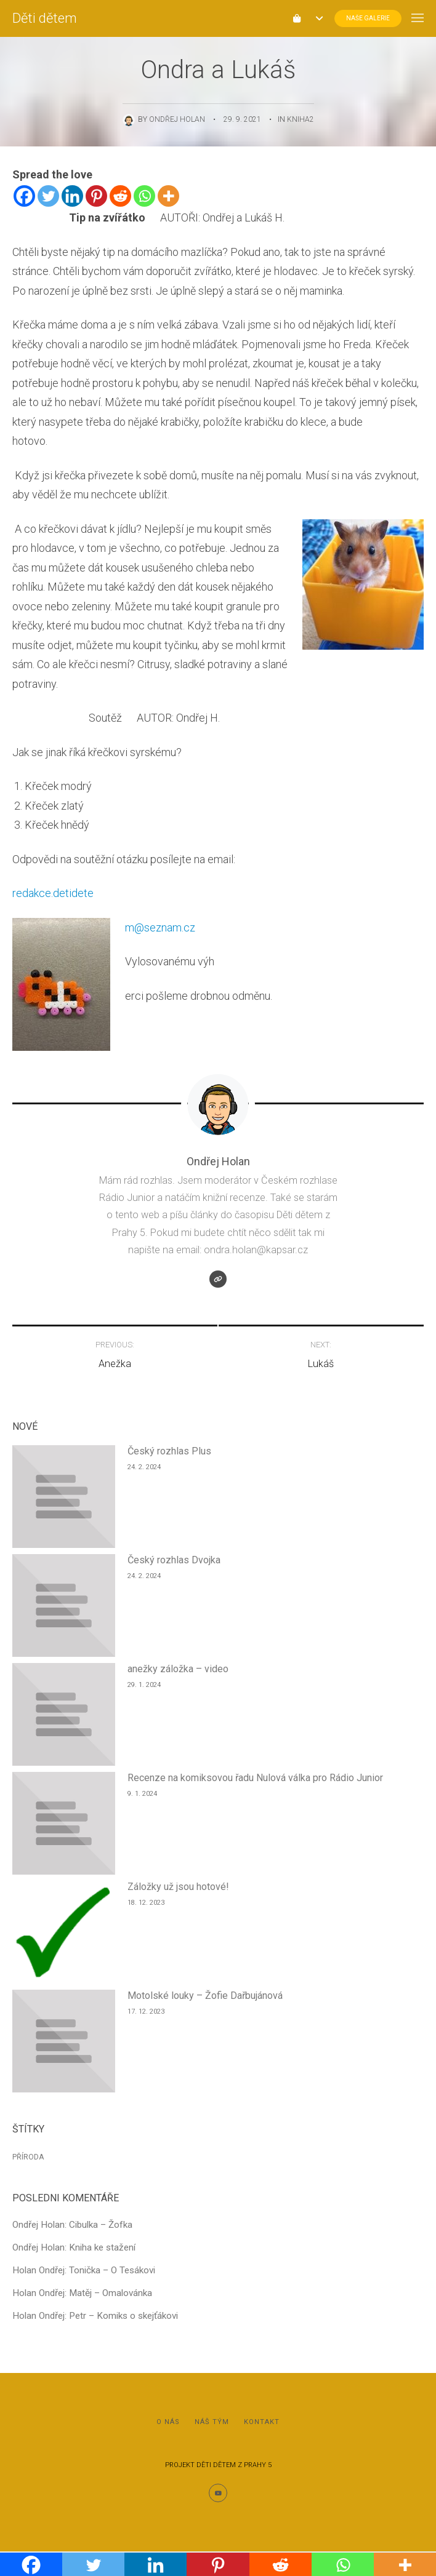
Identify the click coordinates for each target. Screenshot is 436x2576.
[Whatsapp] (144, 196)
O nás (168, 2422)
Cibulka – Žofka (100, 2224)
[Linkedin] (72, 196)
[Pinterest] (96, 196)
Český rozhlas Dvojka (173, 1560)
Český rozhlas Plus (169, 1451)
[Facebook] (24, 196)
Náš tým (212, 2422)
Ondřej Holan (177, 119)
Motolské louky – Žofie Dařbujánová (205, 1995)
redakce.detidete (53, 893)
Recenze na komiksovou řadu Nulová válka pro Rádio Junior (255, 1778)
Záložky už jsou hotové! (178, 1886)
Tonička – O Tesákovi (112, 2270)
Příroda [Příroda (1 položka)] (28, 2157)
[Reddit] (120, 196)
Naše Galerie (368, 18)
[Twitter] (48, 196)
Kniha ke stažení (102, 2247)
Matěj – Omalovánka (110, 2293)
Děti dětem (44, 18)
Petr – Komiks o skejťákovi (123, 2315)
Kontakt (262, 2422)
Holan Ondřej (38, 2270)
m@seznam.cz (160, 927)
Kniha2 (300, 119)
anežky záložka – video (177, 1669)
